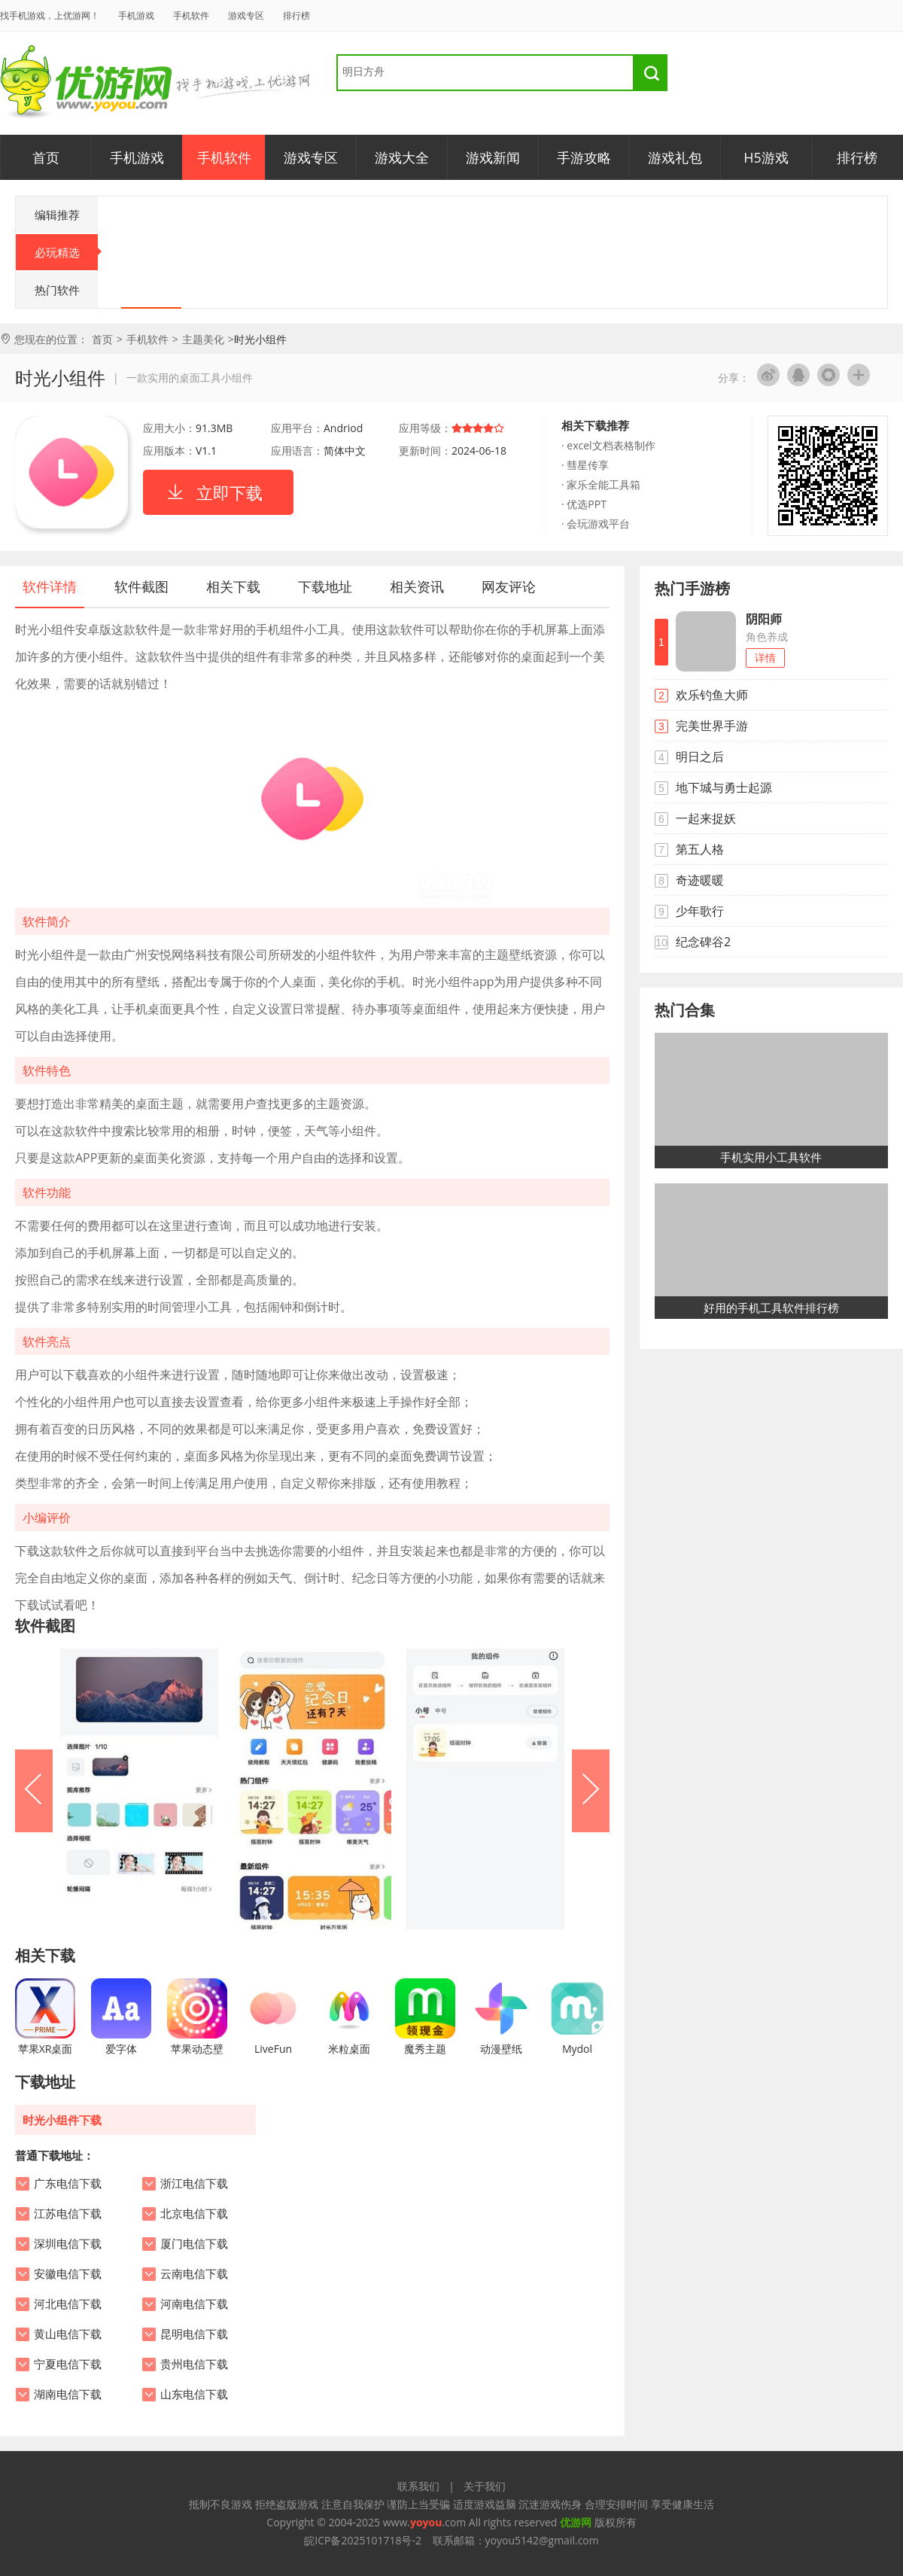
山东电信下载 (194, 2395)
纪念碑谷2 (703, 941)
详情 (765, 657)
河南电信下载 (194, 2304)
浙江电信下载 (194, 2184)
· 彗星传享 (585, 465)
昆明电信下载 (194, 2334)
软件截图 (141, 586)
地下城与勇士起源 (724, 787)
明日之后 (700, 756)
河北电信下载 (68, 2304)
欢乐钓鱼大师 (712, 694)
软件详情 (50, 586)
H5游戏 (766, 157)
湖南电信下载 (68, 2395)
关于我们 (485, 2486)
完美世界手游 (712, 725)
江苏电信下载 (68, 2214)
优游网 (86, 82)
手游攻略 (584, 157)
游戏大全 (402, 157)
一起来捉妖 (706, 818)
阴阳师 (764, 619)
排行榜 (296, 15)
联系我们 (418, 2486)
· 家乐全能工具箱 (600, 484)
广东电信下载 (68, 2184)
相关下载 (233, 586)
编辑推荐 (57, 214)
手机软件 (191, 15)
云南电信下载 (194, 2274)
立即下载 (229, 492)
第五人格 (700, 849)
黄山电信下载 (68, 2334)
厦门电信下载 (194, 2244)
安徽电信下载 (68, 2274)
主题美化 (203, 339)
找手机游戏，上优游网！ (49, 15)
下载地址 (325, 586)
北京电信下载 (194, 2214)
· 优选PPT (584, 504)
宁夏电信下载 (68, 2364)
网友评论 (509, 586)
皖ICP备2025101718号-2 (362, 2540)
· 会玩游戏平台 (595, 523)
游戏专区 (246, 15)
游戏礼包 (675, 157)
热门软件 (57, 289)
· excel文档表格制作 (608, 445)
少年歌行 (700, 910)
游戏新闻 (493, 157)
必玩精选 (67, 252)
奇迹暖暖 (700, 880)
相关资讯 (417, 586)
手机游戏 (136, 15)
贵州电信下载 (194, 2364)
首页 (45, 157)
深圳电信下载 (68, 2244)
